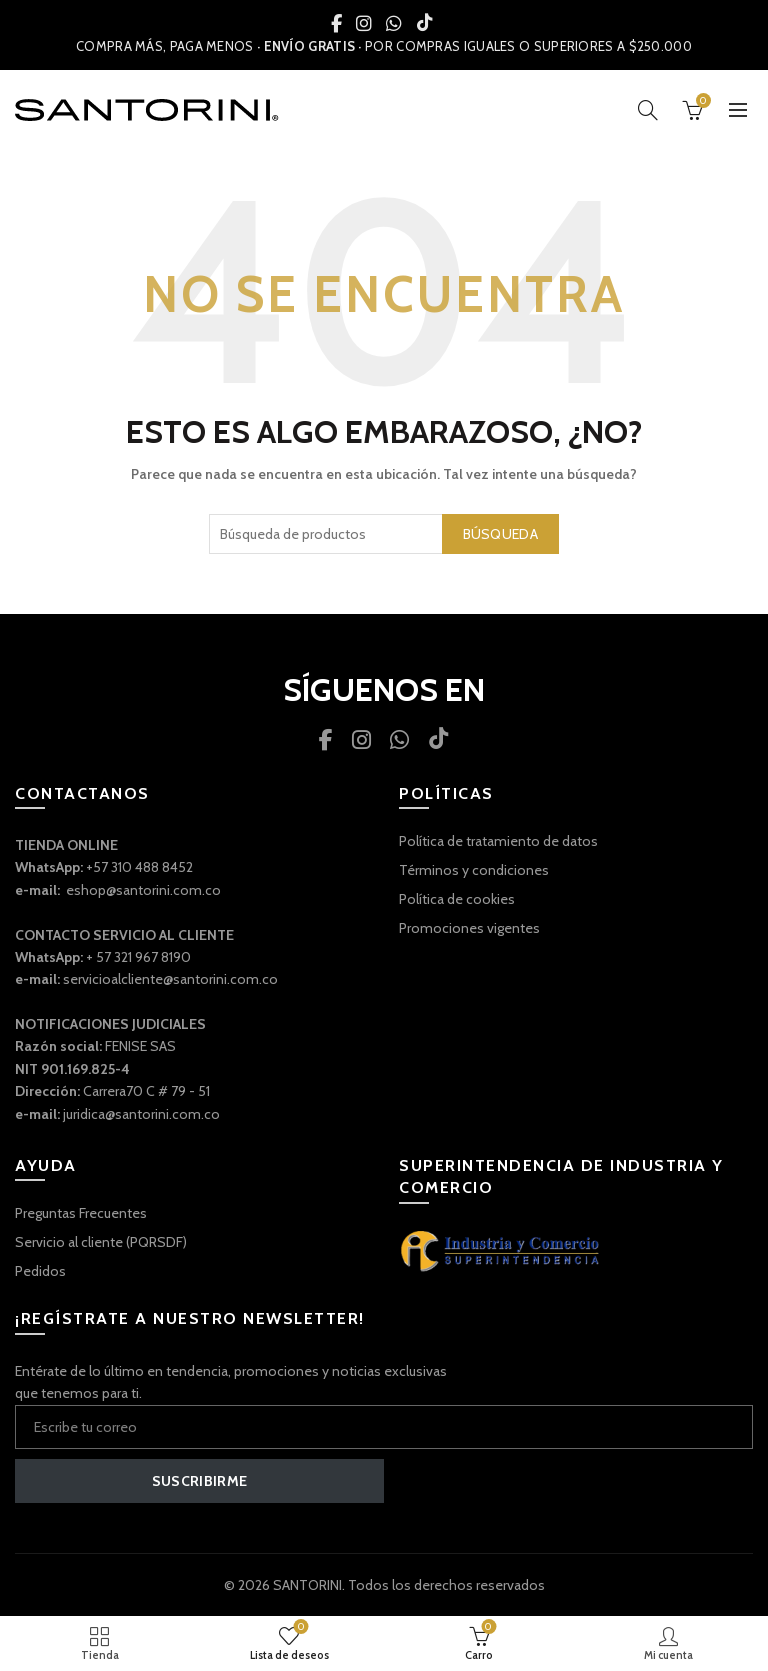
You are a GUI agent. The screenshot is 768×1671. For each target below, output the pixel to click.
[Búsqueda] (648, 110)
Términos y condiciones (474, 870)
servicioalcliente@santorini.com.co (170, 979)
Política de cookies (457, 899)
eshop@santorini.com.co (143, 890)
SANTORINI (307, 1585)
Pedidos (40, 1271)
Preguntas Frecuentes (81, 1213)
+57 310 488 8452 (139, 867)
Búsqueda (500, 534)
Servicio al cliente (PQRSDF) (101, 1242)
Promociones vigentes (469, 928)
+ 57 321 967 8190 (138, 957)
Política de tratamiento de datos (498, 841)
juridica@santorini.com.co (141, 1114)
